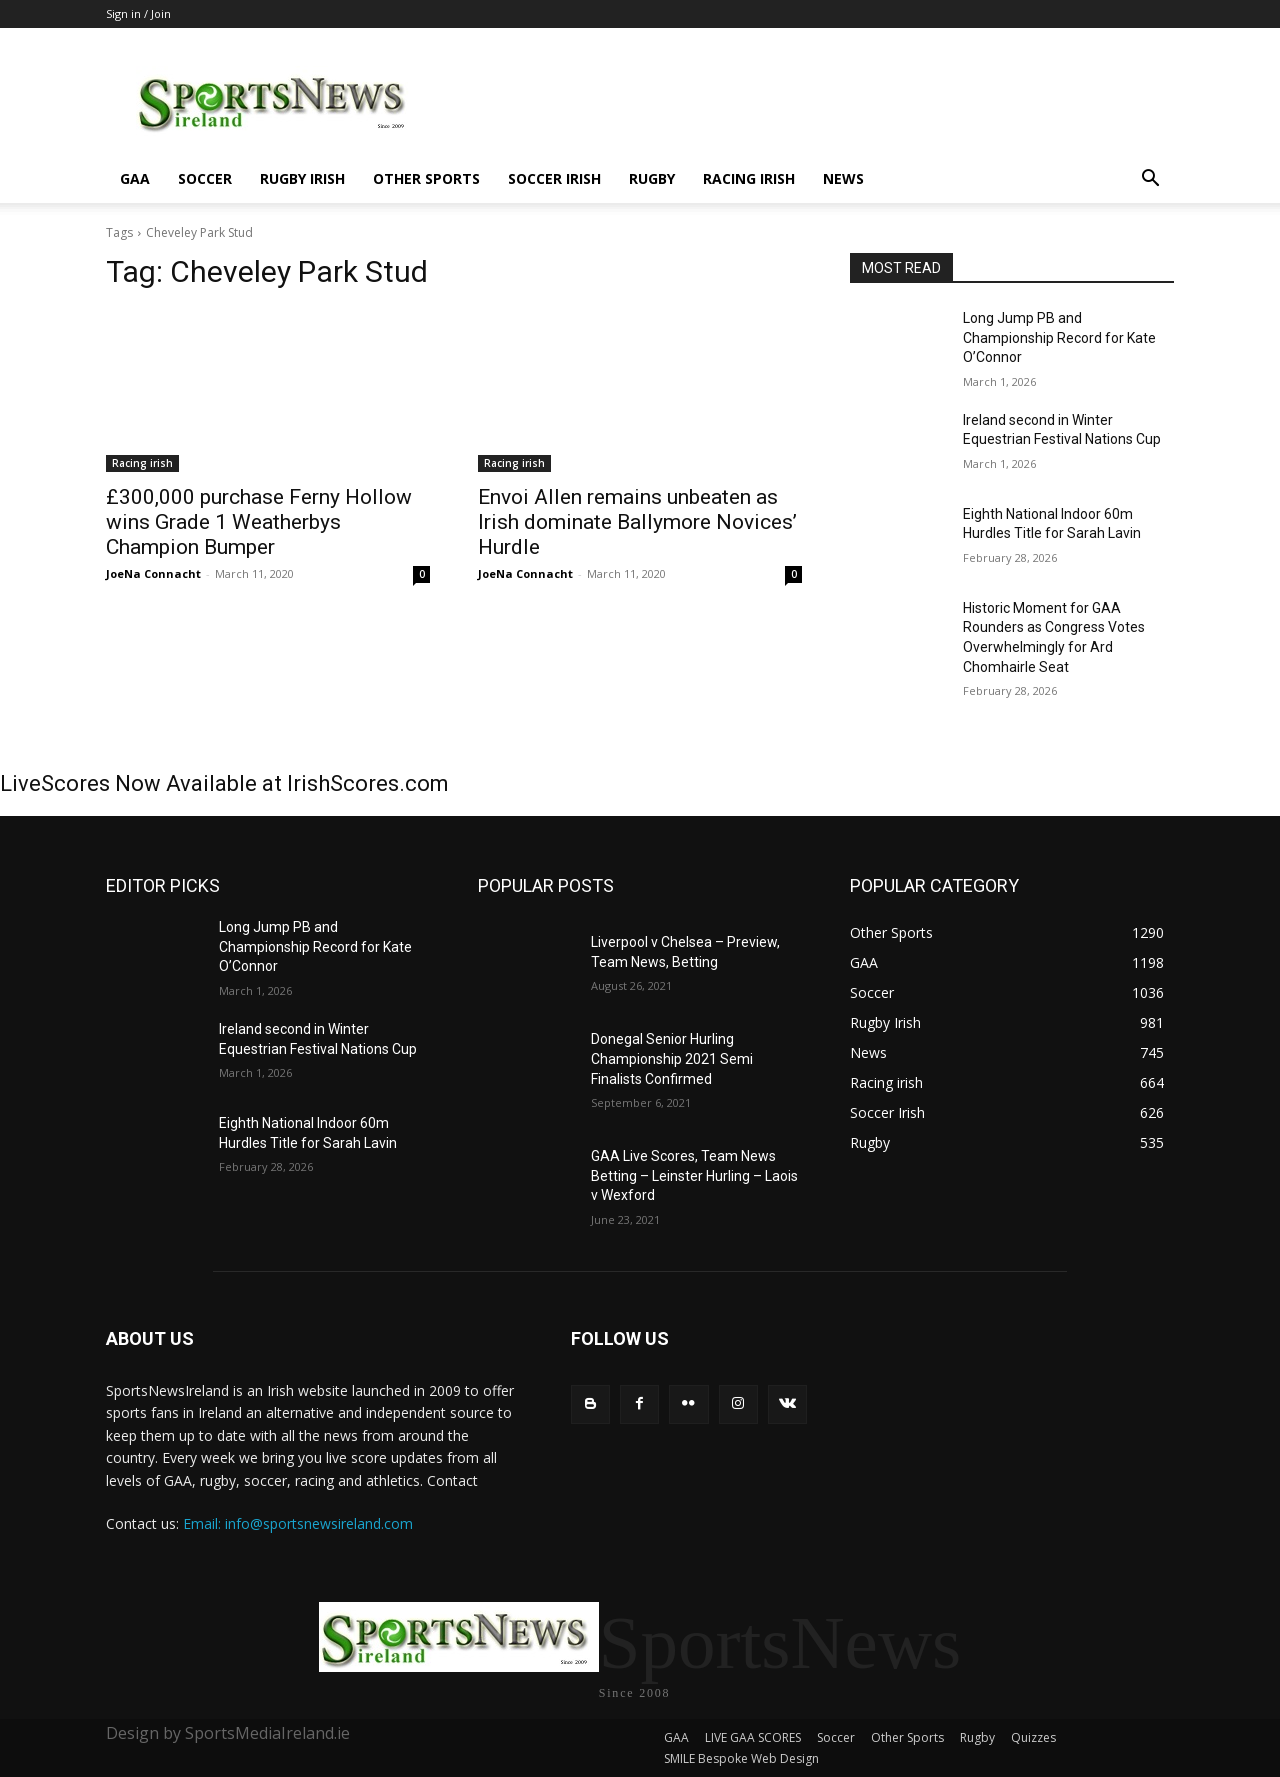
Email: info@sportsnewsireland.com (298, 1523)
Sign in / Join (138, 13)
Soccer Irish (554, 178)
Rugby (652, 178)
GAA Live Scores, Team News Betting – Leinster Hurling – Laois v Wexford (694, 1175)
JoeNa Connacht (153, 573)
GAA (135, 178)
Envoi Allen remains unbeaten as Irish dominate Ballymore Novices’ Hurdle (637, 522)
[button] (1150, 180)
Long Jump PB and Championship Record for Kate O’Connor (1059, 337)
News (843, 178)
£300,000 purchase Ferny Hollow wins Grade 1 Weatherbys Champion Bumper (259, 522)
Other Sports (426, 178)
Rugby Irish (302, 178)
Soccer (205, 178)
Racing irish (749, 178)
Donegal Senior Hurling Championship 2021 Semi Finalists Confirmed (672, 1058)
